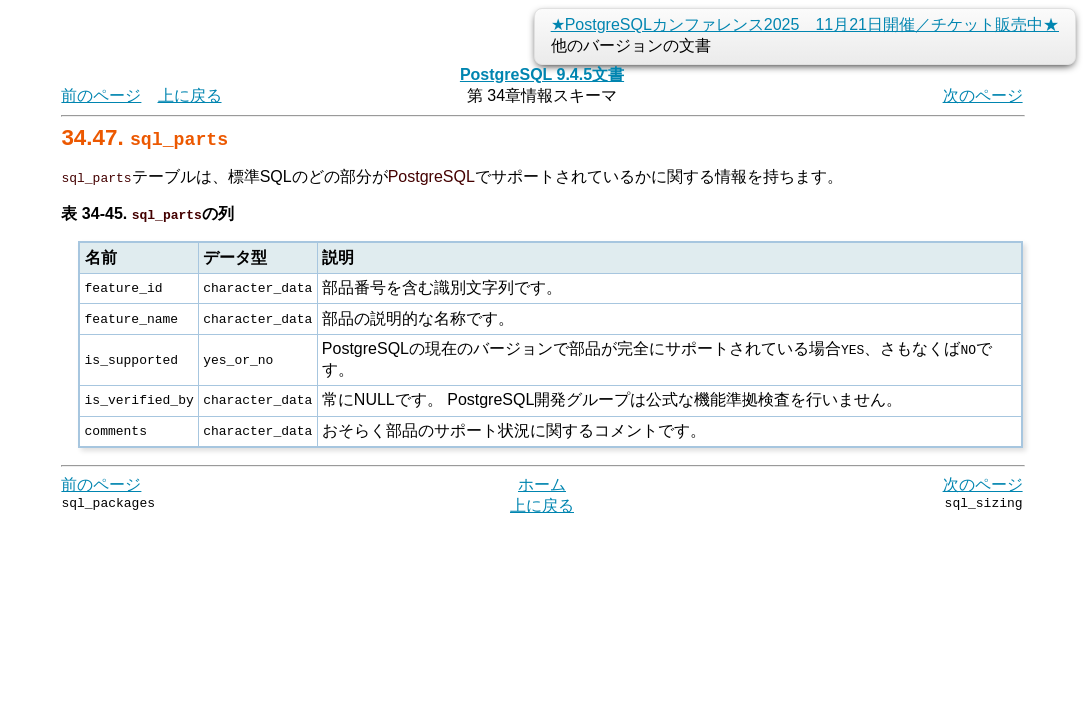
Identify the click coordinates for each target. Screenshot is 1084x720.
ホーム (542, 484)
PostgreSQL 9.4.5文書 (542, 74)
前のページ (101, 95)
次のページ (983, 95)
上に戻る (190, 95)
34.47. (144, 137)
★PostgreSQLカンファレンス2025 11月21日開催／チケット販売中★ (805, 24)
